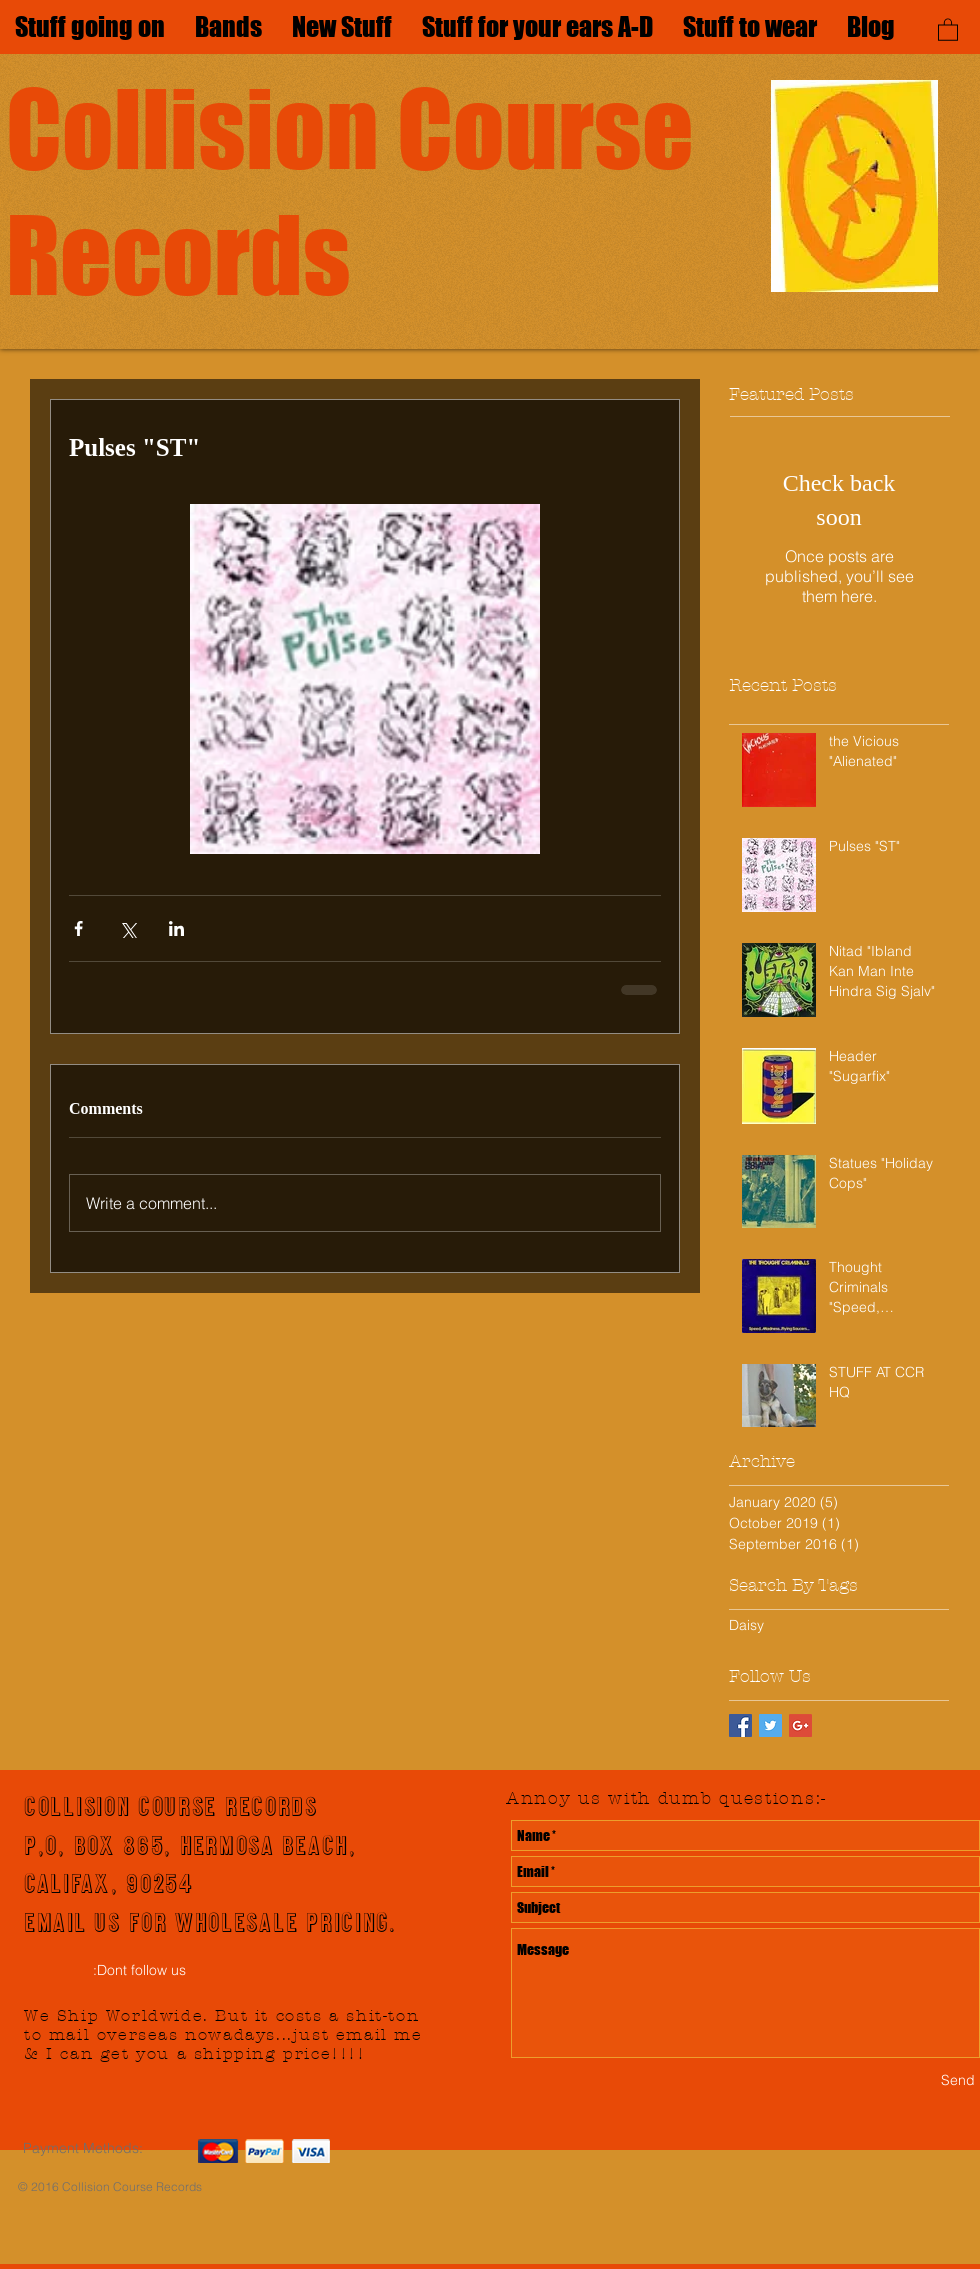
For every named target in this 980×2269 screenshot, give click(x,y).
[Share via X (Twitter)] (127, 928)
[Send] (958, 2080)
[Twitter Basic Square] (770, 1725)
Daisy (746, 1625)
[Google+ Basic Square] (800, 1725)
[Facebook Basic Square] (740, 1725)
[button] (948, 29)
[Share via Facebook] (78, 928)
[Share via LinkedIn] (176, 928)
